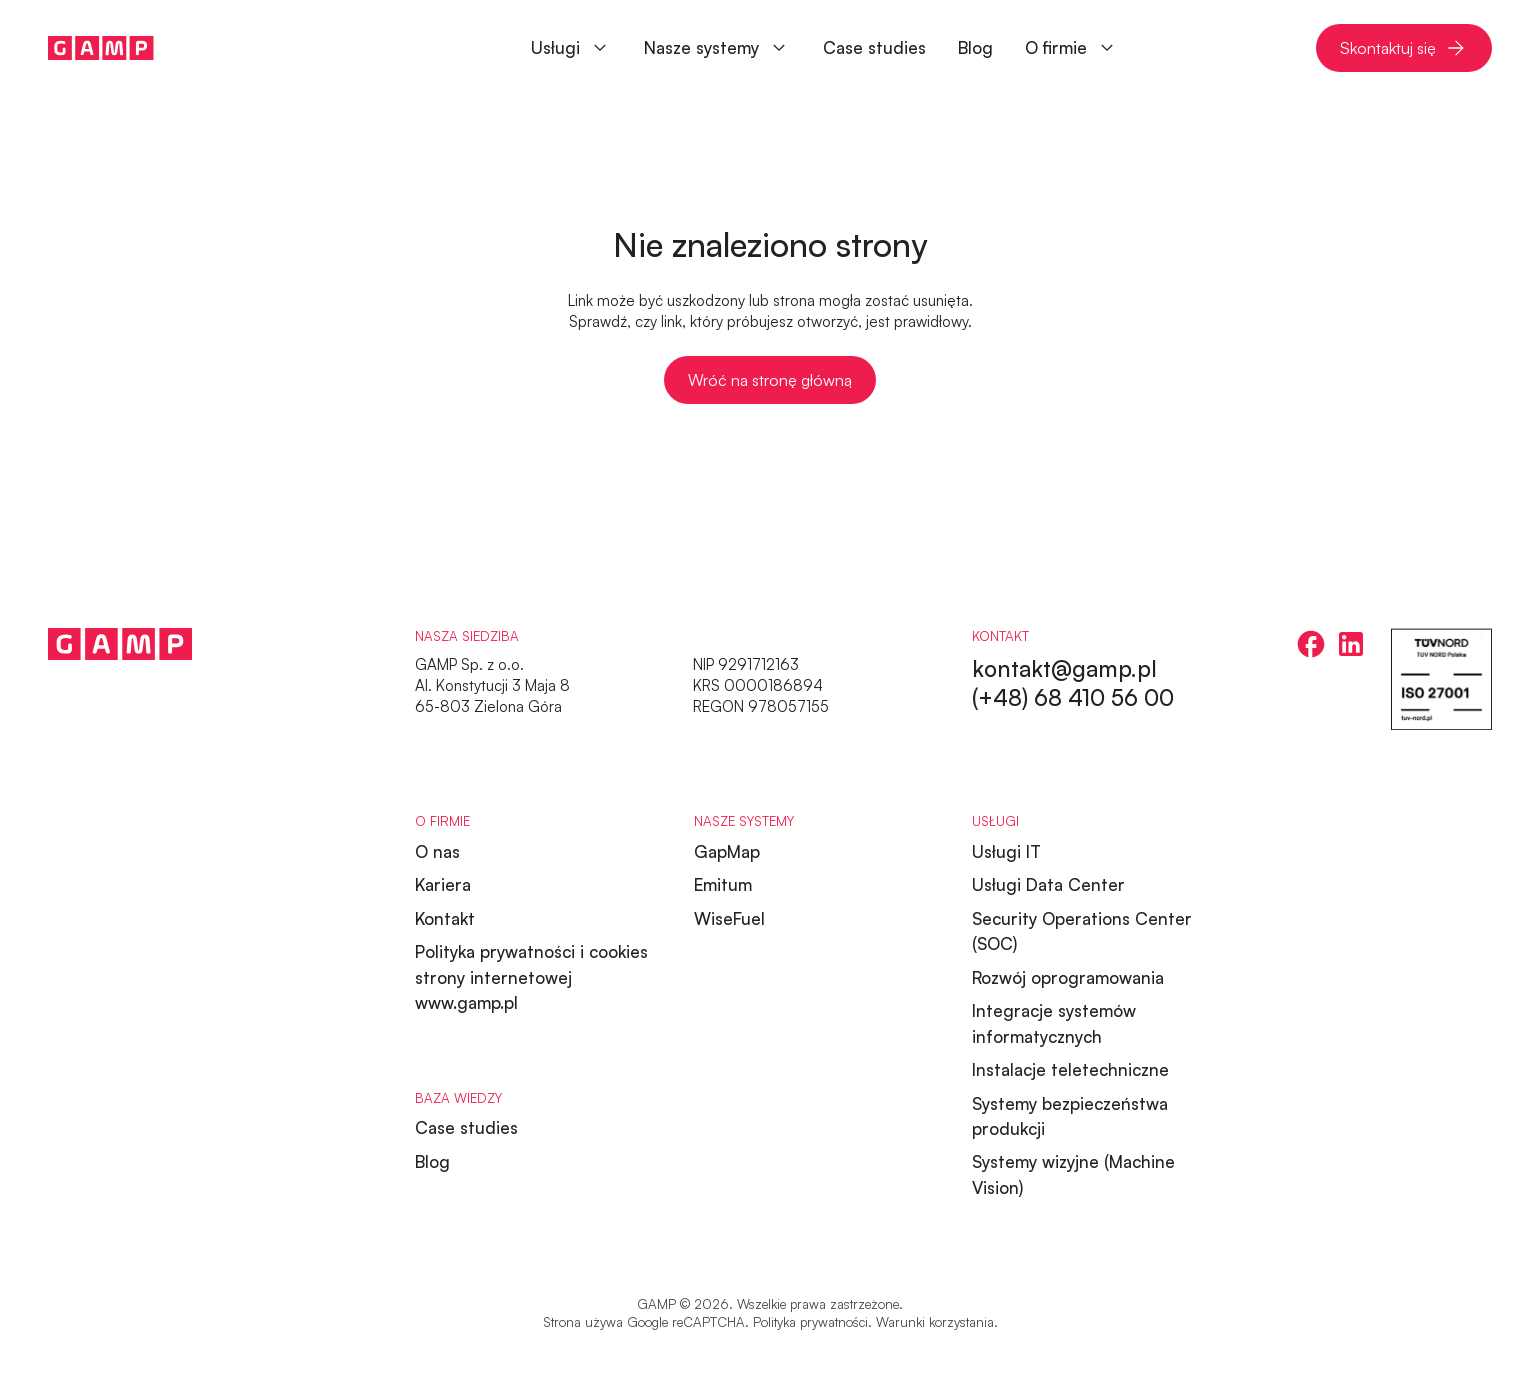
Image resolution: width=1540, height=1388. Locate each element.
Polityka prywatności (810, 1322)
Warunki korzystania (935, 1322)
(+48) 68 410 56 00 (1073, 697)
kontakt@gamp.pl (1064, 668)
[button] (717, 48)
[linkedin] (1351, 644)
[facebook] (1311, 644)
